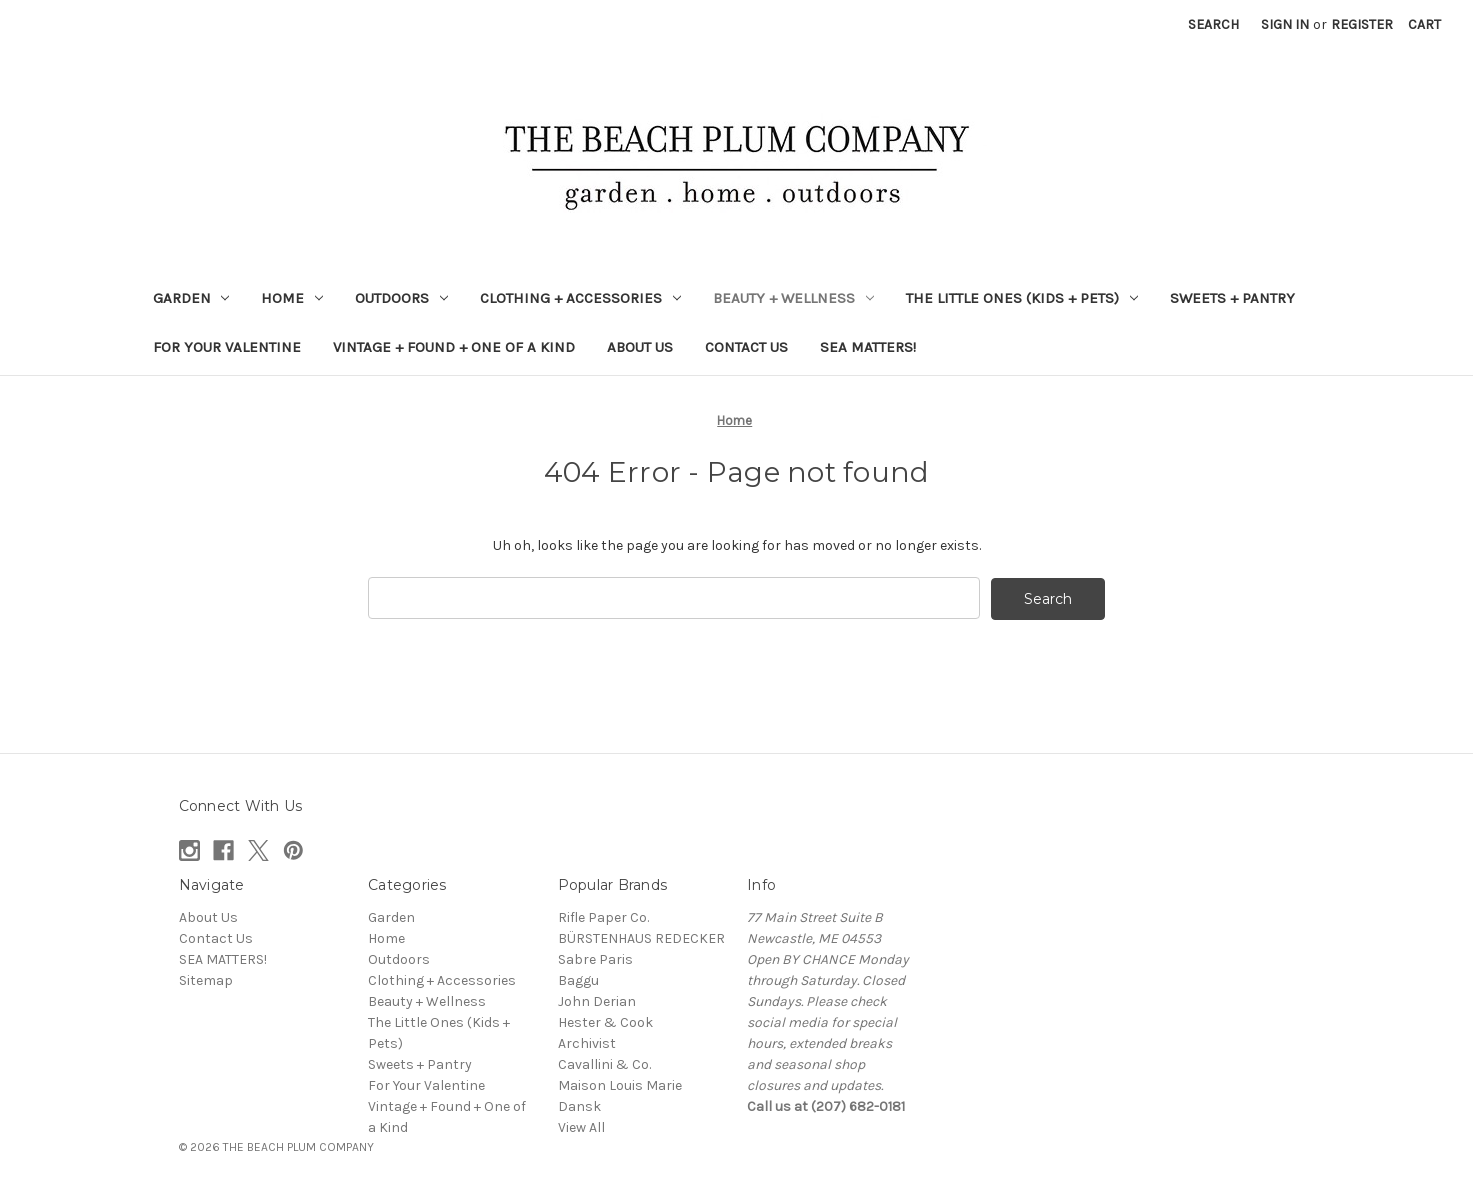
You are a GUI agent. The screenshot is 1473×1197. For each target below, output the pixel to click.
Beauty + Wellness (793, 298)
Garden (191, 298)
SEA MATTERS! (868, 347)
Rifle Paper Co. (603, 916)
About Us (640, 347)
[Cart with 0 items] (1424, 24)
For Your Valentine (227, 347)
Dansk (579, 1105)
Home (292, 298)
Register (1362, 24)
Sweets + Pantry (1232, 298)
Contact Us (746, 347)
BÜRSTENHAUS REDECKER (641, 937)
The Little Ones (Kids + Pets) (1022, 298)
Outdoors (401, 298)
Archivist (587, 1042)
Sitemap (206, 979)
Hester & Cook (605, 1021)
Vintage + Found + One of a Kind (454, 347)
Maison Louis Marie (620, 1084)
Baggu (578, 979)
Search (1213, 24)
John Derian (597, 1000)
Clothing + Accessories (580, 298)
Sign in (1285, 24)
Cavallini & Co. (604, 1063)
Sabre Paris (595, 958)
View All (581, 1126)
